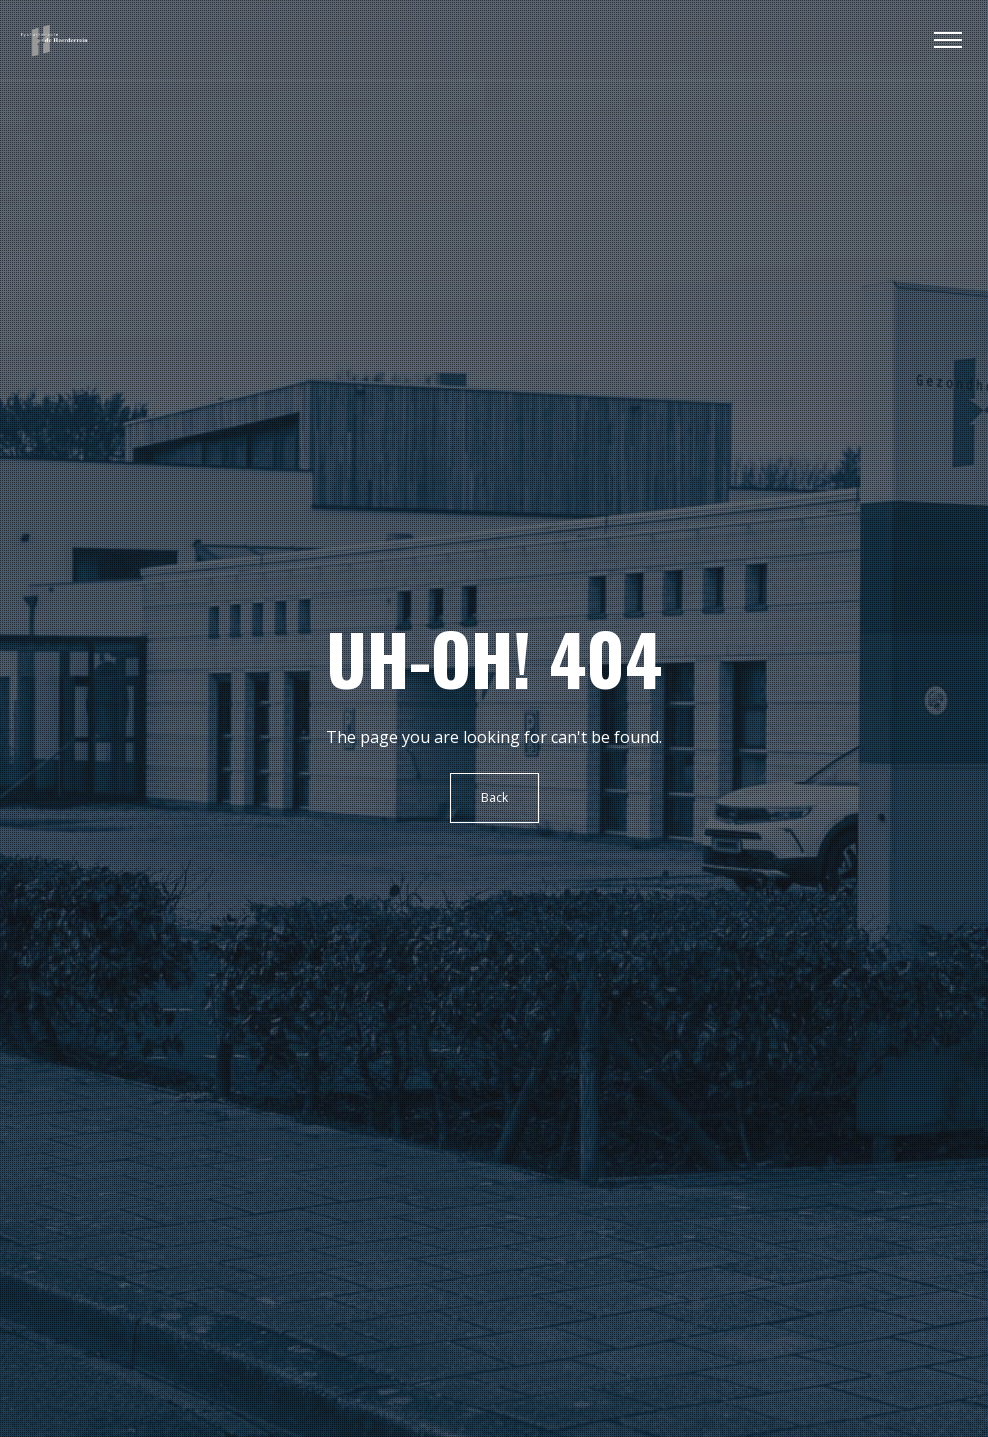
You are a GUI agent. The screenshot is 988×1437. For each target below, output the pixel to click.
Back (494, 797)
